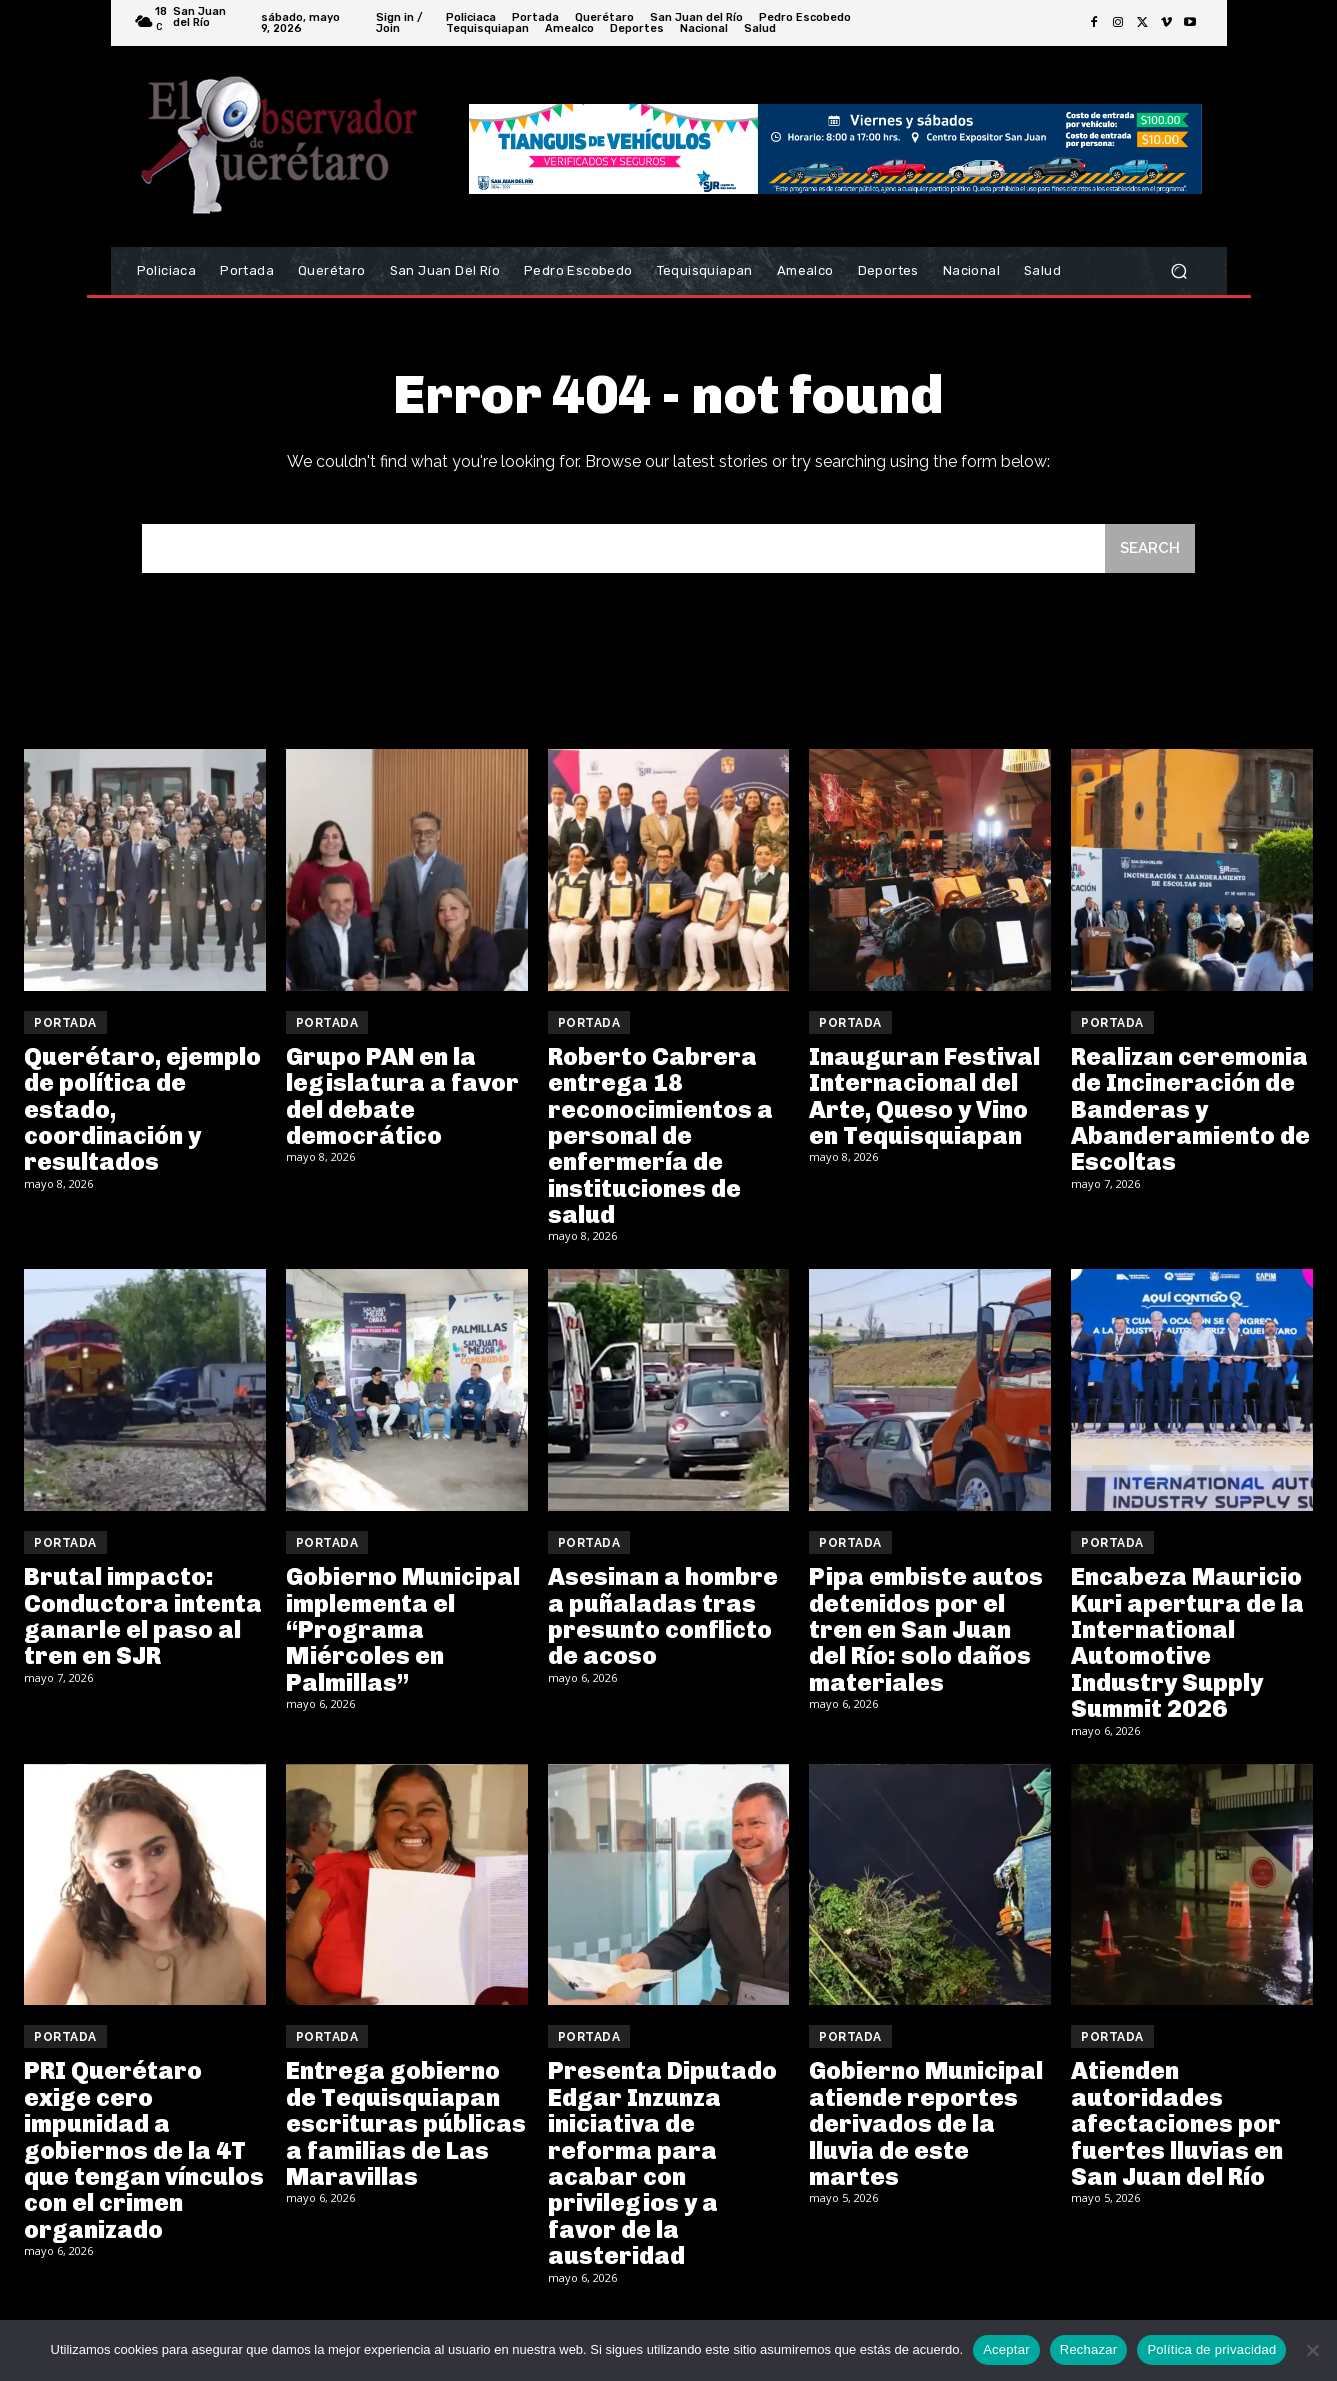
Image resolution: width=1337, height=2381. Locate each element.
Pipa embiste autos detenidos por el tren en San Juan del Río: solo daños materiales (926, 1629)
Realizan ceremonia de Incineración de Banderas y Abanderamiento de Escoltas (1190, 1109)
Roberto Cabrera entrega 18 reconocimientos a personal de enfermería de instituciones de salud (660, 1135)
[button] (1179, 271)
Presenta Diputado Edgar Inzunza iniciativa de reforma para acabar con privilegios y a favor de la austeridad (662, 2163)
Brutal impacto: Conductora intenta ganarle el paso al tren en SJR (143, 1616)
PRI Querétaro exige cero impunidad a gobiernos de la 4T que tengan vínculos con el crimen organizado (144, 2149)
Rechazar (1089, 2349)
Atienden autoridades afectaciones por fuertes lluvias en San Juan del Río (1177, 2123)
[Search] (1150, 548)
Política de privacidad (1211, 2349)
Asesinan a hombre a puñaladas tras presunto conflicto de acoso (663, 1616)
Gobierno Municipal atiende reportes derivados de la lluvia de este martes (926, 2123)
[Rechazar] (1312, 2350)
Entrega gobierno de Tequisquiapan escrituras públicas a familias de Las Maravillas (406, 2123)
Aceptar (1006, 2349)
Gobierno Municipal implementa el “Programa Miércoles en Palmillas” (403, 1629)
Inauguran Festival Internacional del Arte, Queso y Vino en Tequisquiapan (924, 1096)
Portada (65, 1023)
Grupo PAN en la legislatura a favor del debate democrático (402, 1096)
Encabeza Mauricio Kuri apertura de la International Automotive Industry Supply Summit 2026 (1187, 1642)
